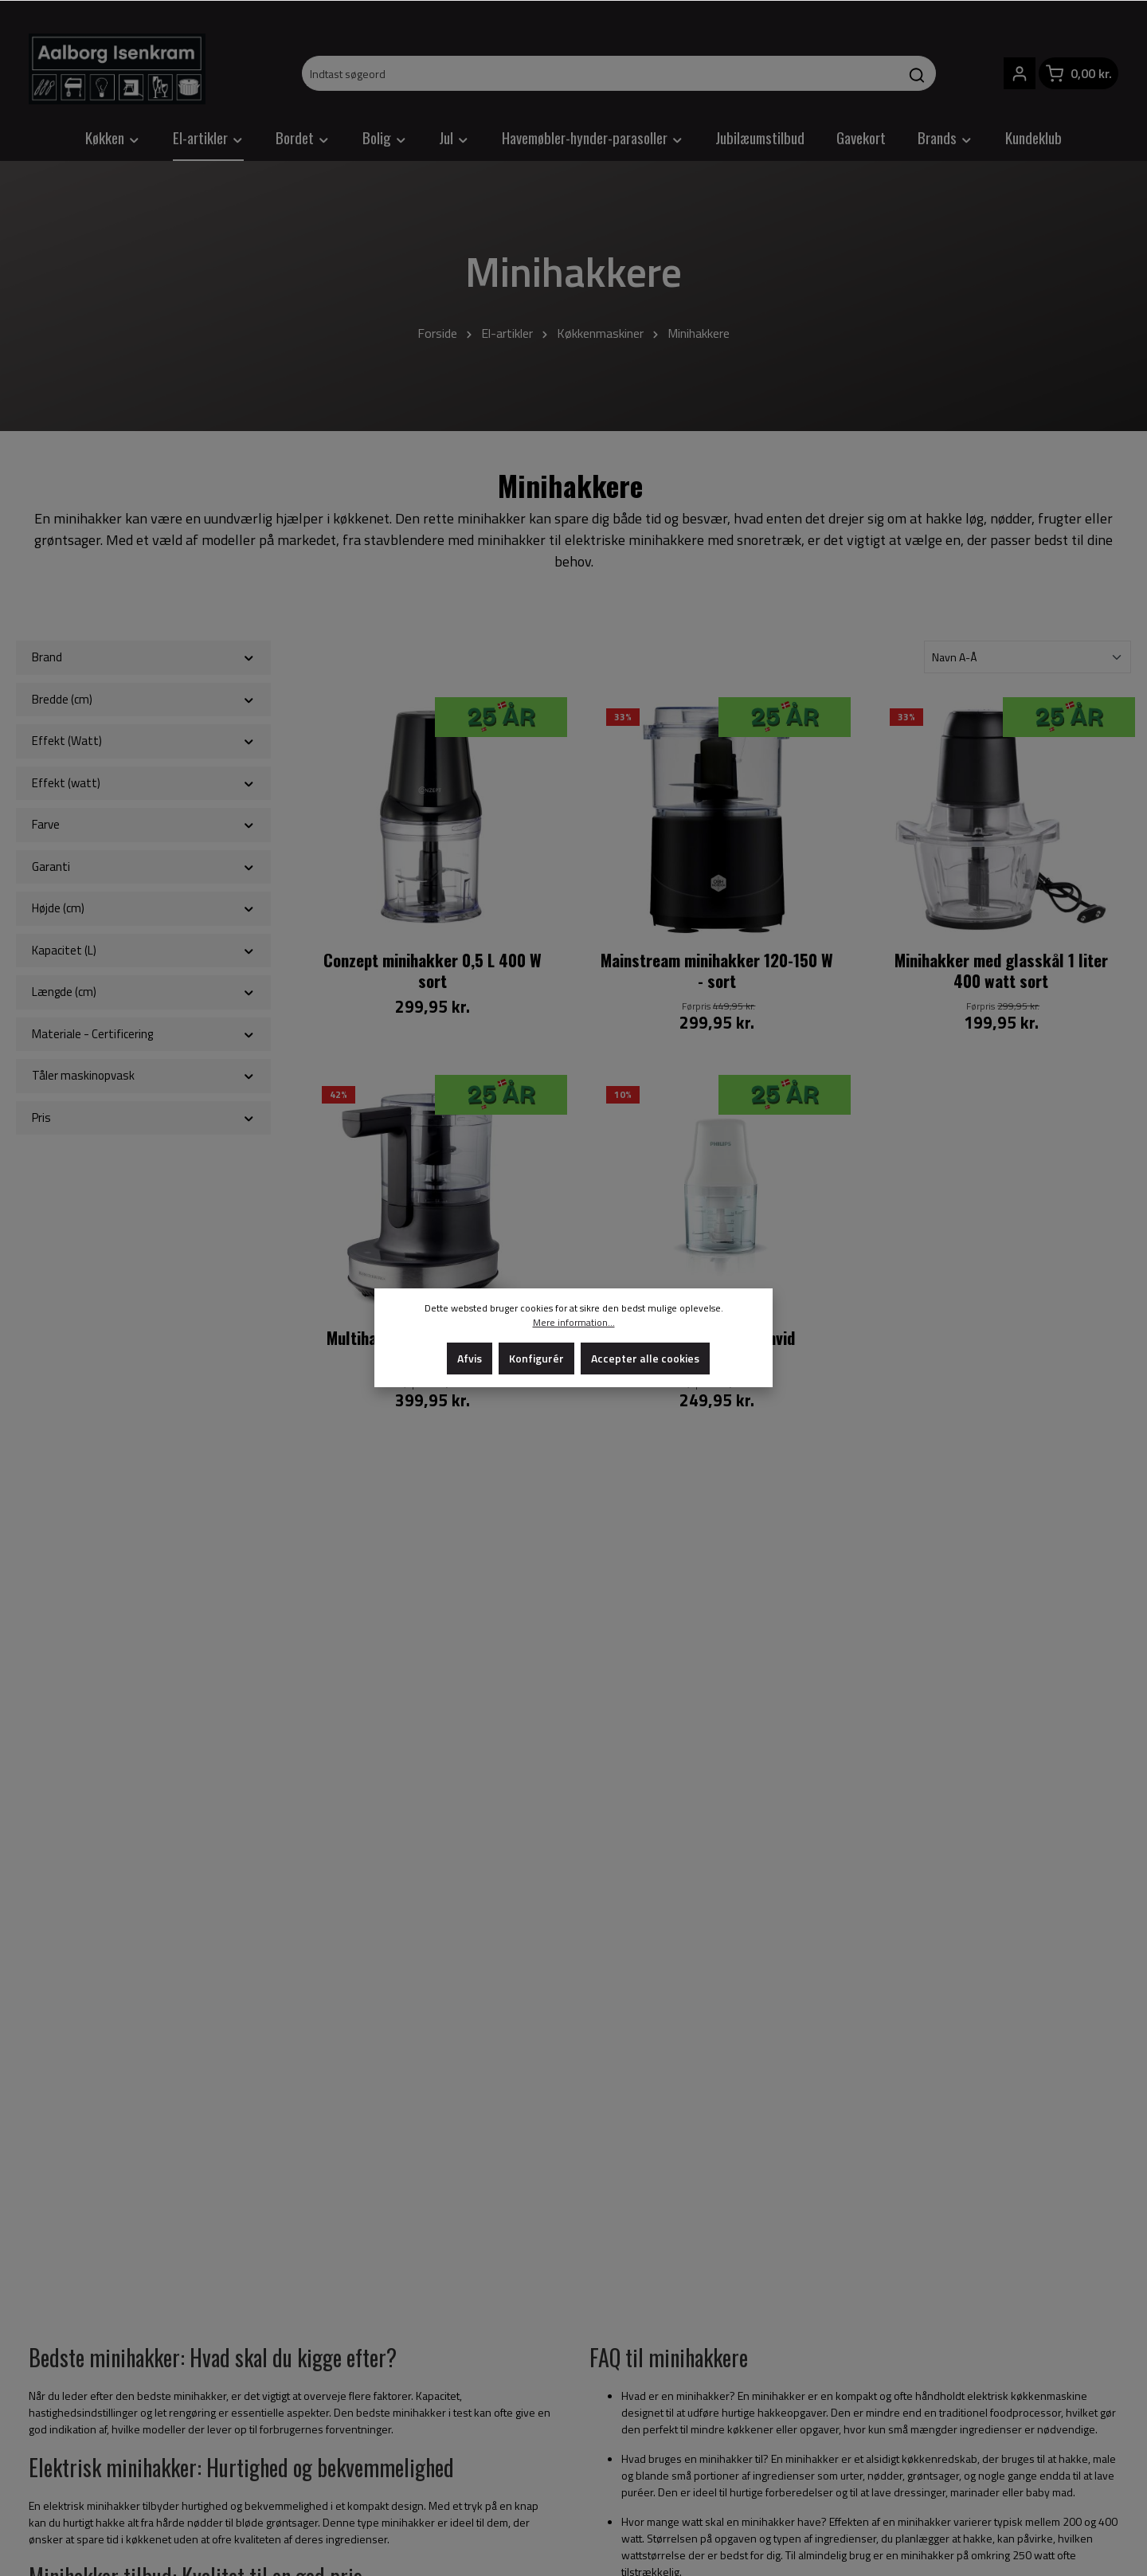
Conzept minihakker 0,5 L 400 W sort (432, 971)
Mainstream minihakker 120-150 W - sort (717, 971)
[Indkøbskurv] (1078, 73)
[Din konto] (1019, 73)
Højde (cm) (143, 908)
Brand (143, 657)
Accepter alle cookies (645, 1358)
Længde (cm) (143, 991)
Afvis (469, 1358)
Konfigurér (536, 1358)
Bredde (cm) (143, 699)
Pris (143, 1117)
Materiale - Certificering (143, 1034)
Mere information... (574, 1322)
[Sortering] (1027, 657)
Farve (143, 824)
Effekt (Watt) (143, 740)
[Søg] (917, 73)
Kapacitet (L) (143, 950)
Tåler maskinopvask (143, 1075)
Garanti (143, 866)
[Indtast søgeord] (600, 73)
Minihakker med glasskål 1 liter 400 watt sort (1001, 971)
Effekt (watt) (143, 783)
